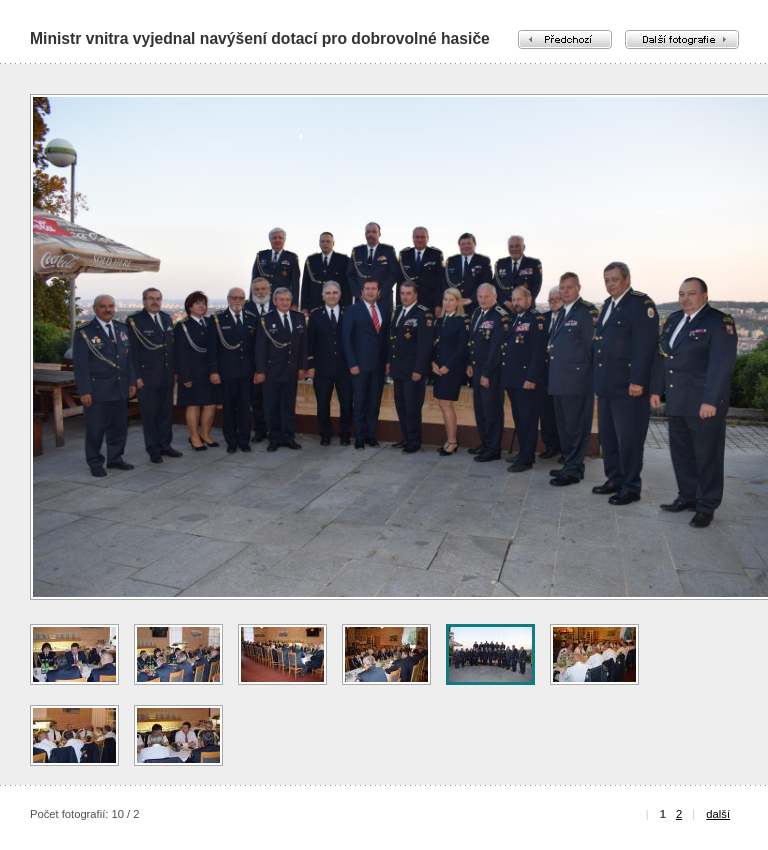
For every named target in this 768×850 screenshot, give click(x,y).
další (718, 814)
